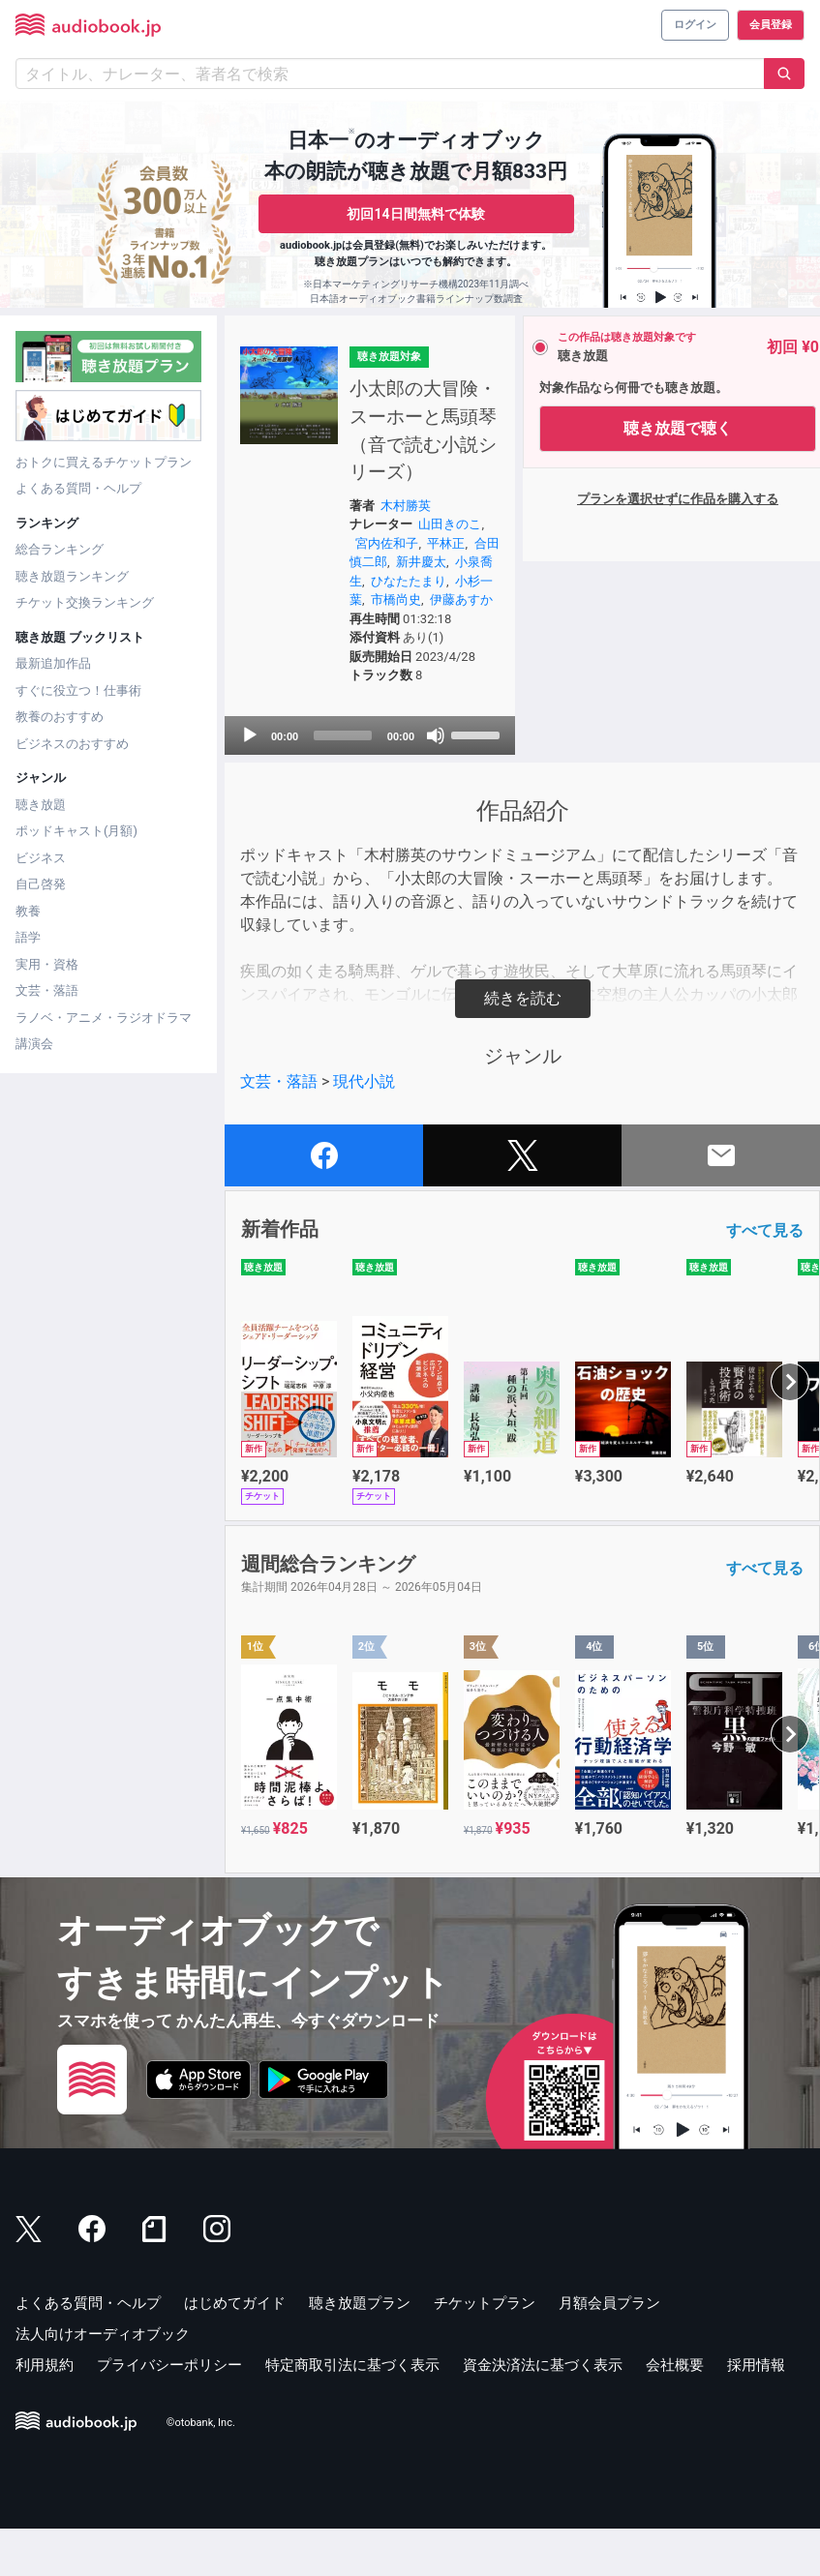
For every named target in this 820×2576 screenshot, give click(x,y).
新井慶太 (429, 590)
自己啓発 (40, 884)
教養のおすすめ (59, 716)
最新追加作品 (53, 663)
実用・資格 (46, 964)
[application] (363, 782)
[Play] (249, 782)
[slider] (336, 782)
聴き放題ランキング (72, 576)
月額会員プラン (609, 2349)
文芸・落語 (46, 990)
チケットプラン (484, 2349)
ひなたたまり (429, 609)
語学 (28, 937)
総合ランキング (59, 549)
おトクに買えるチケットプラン (103, 462)
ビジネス (40, 858)
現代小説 (364, 1128)
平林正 (441, 571)
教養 (28, 911)
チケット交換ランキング (84, 602)
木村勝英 (401, 533)
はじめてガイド (235, 2349)
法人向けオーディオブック (102, 2380)
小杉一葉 (375, 627)
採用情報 (756, 2411)
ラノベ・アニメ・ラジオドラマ (103, 1017)
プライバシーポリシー (169, 2411)
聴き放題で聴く (665, 428)
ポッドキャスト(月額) (76, 831)
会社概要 (675, 2411)
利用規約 (44, 2411)
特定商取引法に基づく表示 (352, 2411)
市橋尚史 (435, 627)
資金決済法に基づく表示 (543, 2411)
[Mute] (423, 782)
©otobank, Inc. (201, 2469)
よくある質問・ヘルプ (78, 488)
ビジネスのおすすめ (72, 743)
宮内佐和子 (381, 571)
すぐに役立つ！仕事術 (78, 690)
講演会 (34, 1043)
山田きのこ (444, 552)
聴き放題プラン (359, 2349)
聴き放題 (40, 804)
